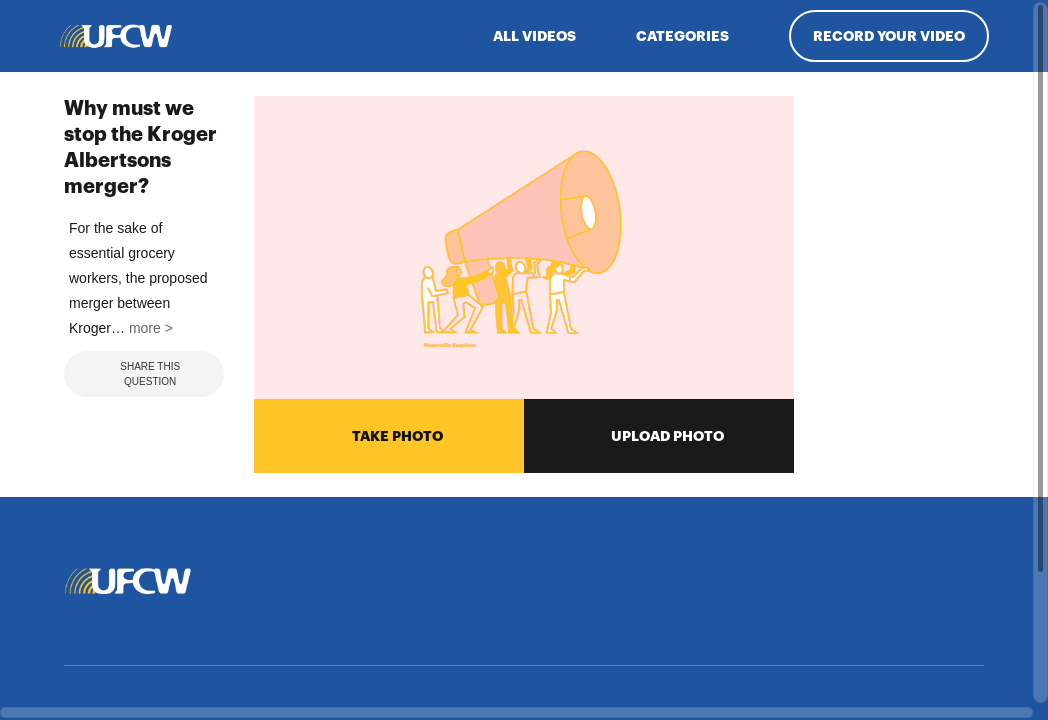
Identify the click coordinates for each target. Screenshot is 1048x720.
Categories (682, 36)
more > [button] (148, 553)
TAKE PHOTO (389, 434)
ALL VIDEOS (534, 36)
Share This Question (135, 599)
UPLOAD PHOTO (659, 434)
